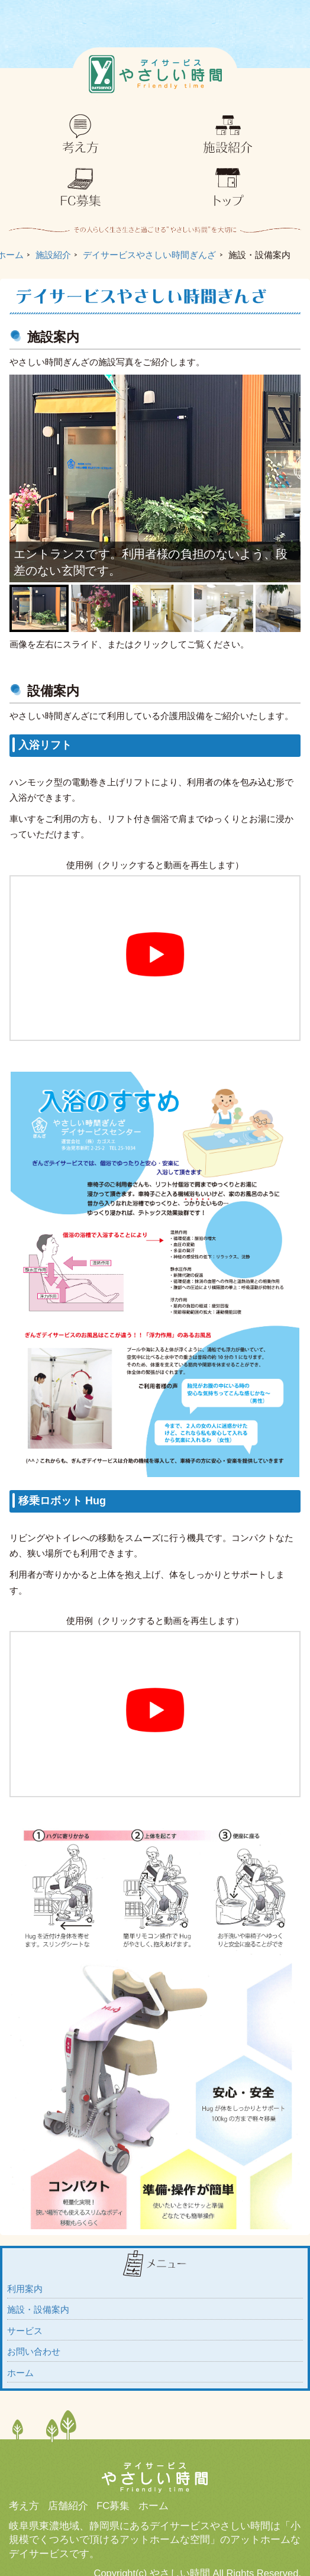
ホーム (20, 2373)
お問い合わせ (33, 2351)
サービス (25, 2331)
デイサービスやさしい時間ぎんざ (149, 255)
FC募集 (113, 2505)
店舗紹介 (68, 2505)
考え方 (24, 2505)
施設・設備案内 (38, 2309)
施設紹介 (53, 255)
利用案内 (25, 2289)
